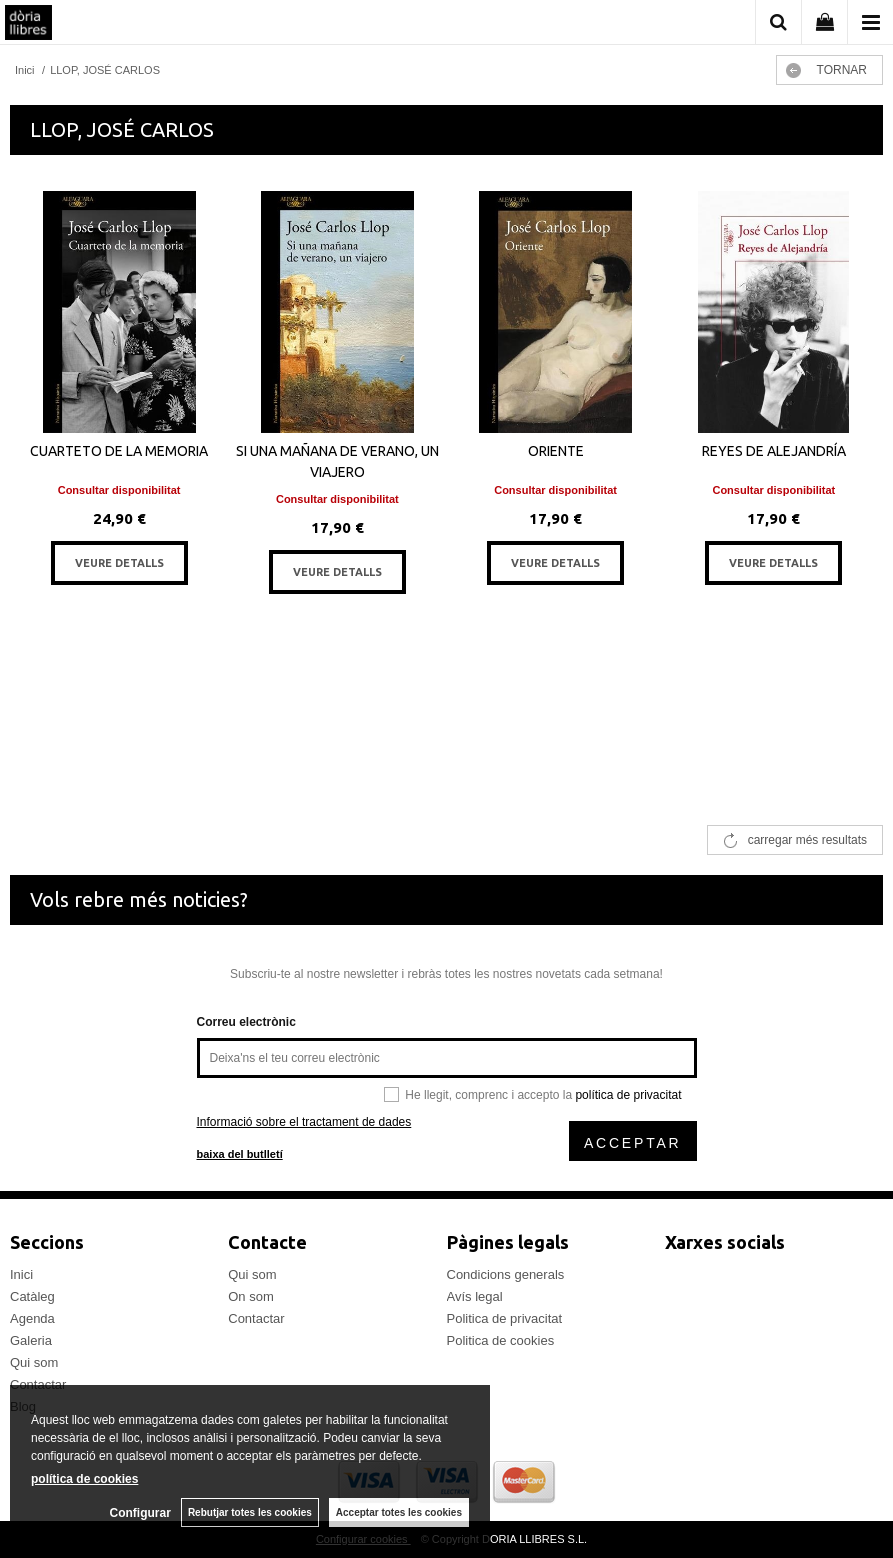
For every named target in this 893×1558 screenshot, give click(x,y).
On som (251, 1296)
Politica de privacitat (505, 1318)
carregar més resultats (807, 840)
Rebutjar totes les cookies (250, 1512)
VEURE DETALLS (119, 563)
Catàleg (32, 1296)
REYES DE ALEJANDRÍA (774, 451)
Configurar (140, 1513)
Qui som (34, 1362)
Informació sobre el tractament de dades (304, 1122)
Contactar (256, 1318)
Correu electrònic (246, 1022)
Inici (21, 1274)
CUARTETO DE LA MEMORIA (119, 451)
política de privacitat (628, 1095)
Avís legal (475, 1296)
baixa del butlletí (240, 1154)
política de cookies (84, 1479)
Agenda (32, 1318)
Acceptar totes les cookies (399, 1512)
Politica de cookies (501, 1340)
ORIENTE (556, 451)
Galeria (31, 1340)
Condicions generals (506, 1274)
